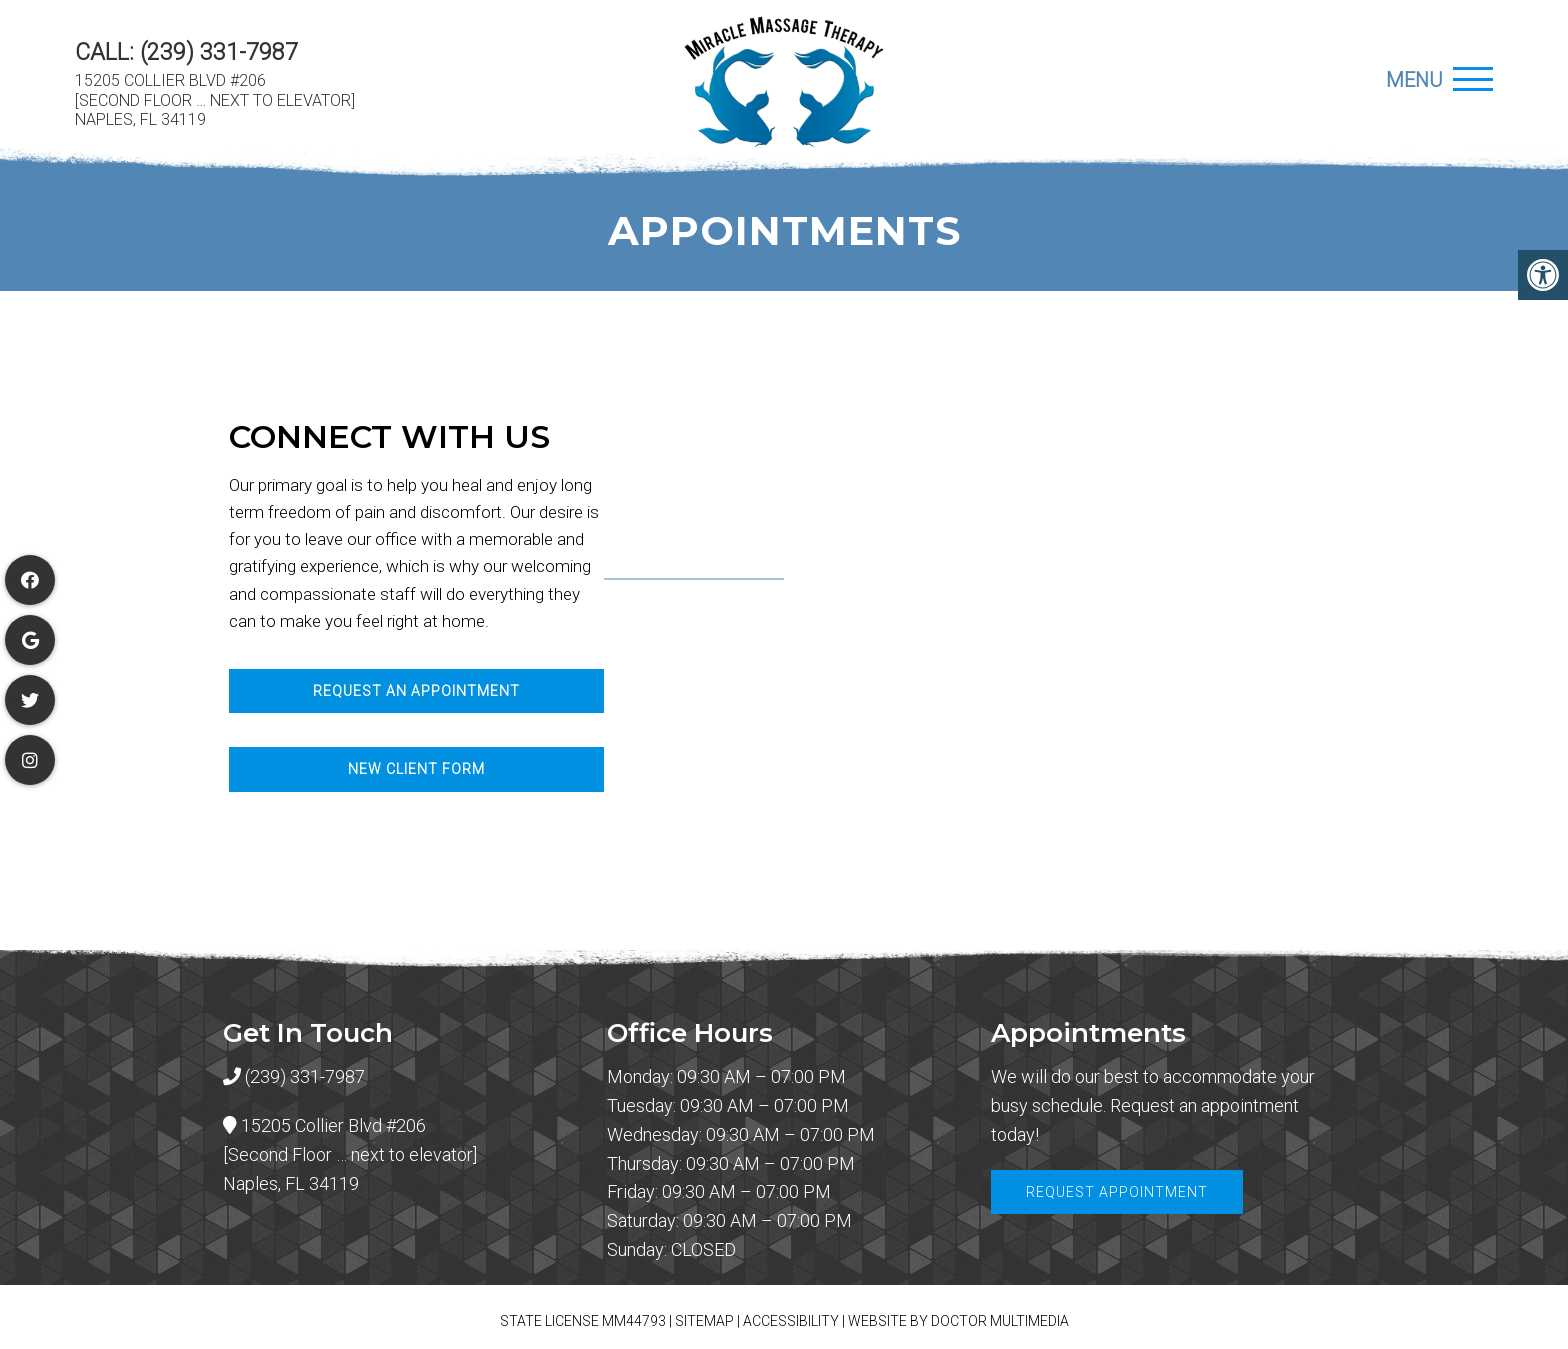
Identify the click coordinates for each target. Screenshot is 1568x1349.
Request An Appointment (416, 691)
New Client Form (416, 769)
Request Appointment (1117, 1192)
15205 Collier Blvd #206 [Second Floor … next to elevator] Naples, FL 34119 (215, 99)
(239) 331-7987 (219, 52)
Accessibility (791, 1321)
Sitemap (704, 1321)
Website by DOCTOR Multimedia (958, 1321)
